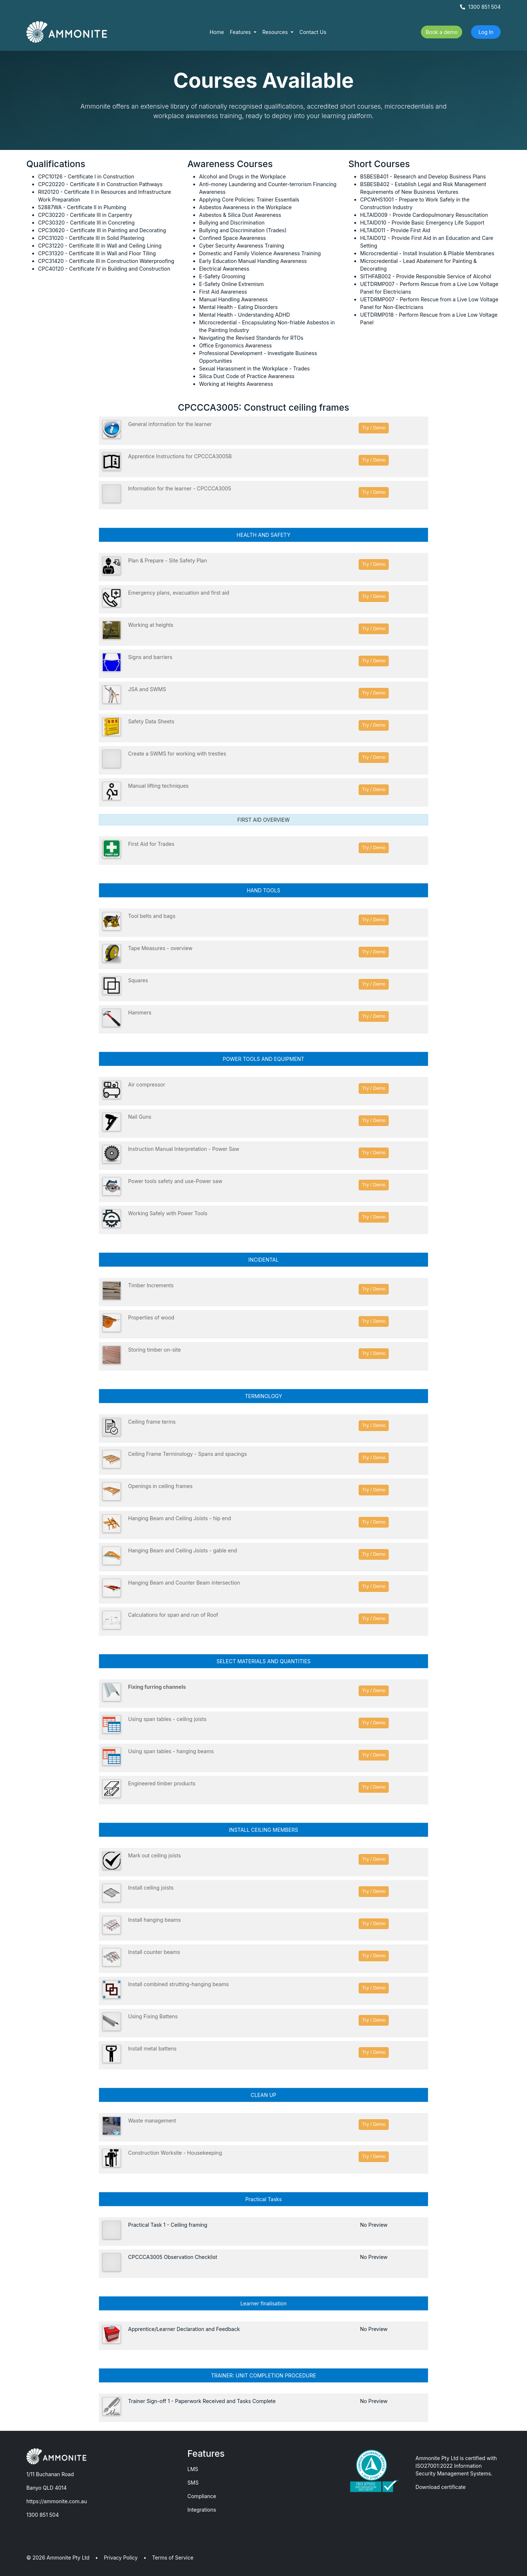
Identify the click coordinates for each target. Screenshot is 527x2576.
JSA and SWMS (147, 689)
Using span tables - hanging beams (171, 1751)
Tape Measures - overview (160, 948)
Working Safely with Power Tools (168, 1213)
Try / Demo (373, 427)
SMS (193, 2482)
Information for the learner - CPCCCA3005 (179, 488)
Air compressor (146, 1084)
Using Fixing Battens (152, 2016)
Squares (138, 980)
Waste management (152, 2120)
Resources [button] (275, 32)
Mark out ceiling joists (154, 1855)
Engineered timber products (161, 1783)
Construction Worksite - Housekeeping (175, 2153)
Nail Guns (140, 1117)
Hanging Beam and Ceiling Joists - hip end (179, 1518)
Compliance (201, 2496)
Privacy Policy (121, 2557)
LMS (192, 2469)
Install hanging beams (154, 1920)
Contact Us (312, 32)
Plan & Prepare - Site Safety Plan (167, 560)
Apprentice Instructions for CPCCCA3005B (180, 456)
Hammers (140, 1012)
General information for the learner (170, 424)
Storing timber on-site (154, 1350)
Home (217, 32)
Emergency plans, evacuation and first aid (178, 593)
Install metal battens (152, 2048)
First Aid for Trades (151, 844)
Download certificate (440, 2487)
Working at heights (150, 625)
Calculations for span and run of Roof (173, 1615)
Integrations (201, 2510)
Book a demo (441, 32)
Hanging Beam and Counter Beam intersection (184, 1582)
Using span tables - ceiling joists (167, 1719)
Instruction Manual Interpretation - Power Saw (183, 1149)
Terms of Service (173, 2557)
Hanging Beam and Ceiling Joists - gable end (182, 1550)
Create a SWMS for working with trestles (177, 753)
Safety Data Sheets (151, 721)
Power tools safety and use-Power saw (175, 1181)
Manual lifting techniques (158, 786)
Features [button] (241, 32)
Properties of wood (151, 1317)
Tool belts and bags (151, 916)
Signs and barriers (150, 657)
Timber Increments (150, 1285)
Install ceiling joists (150, 1887)
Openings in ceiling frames (160, 1486)
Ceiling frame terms (152, 1422)
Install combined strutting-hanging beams (178, 1984)
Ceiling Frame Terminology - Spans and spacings (187, 1454)
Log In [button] (485, 32)
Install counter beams (154, 1952)
